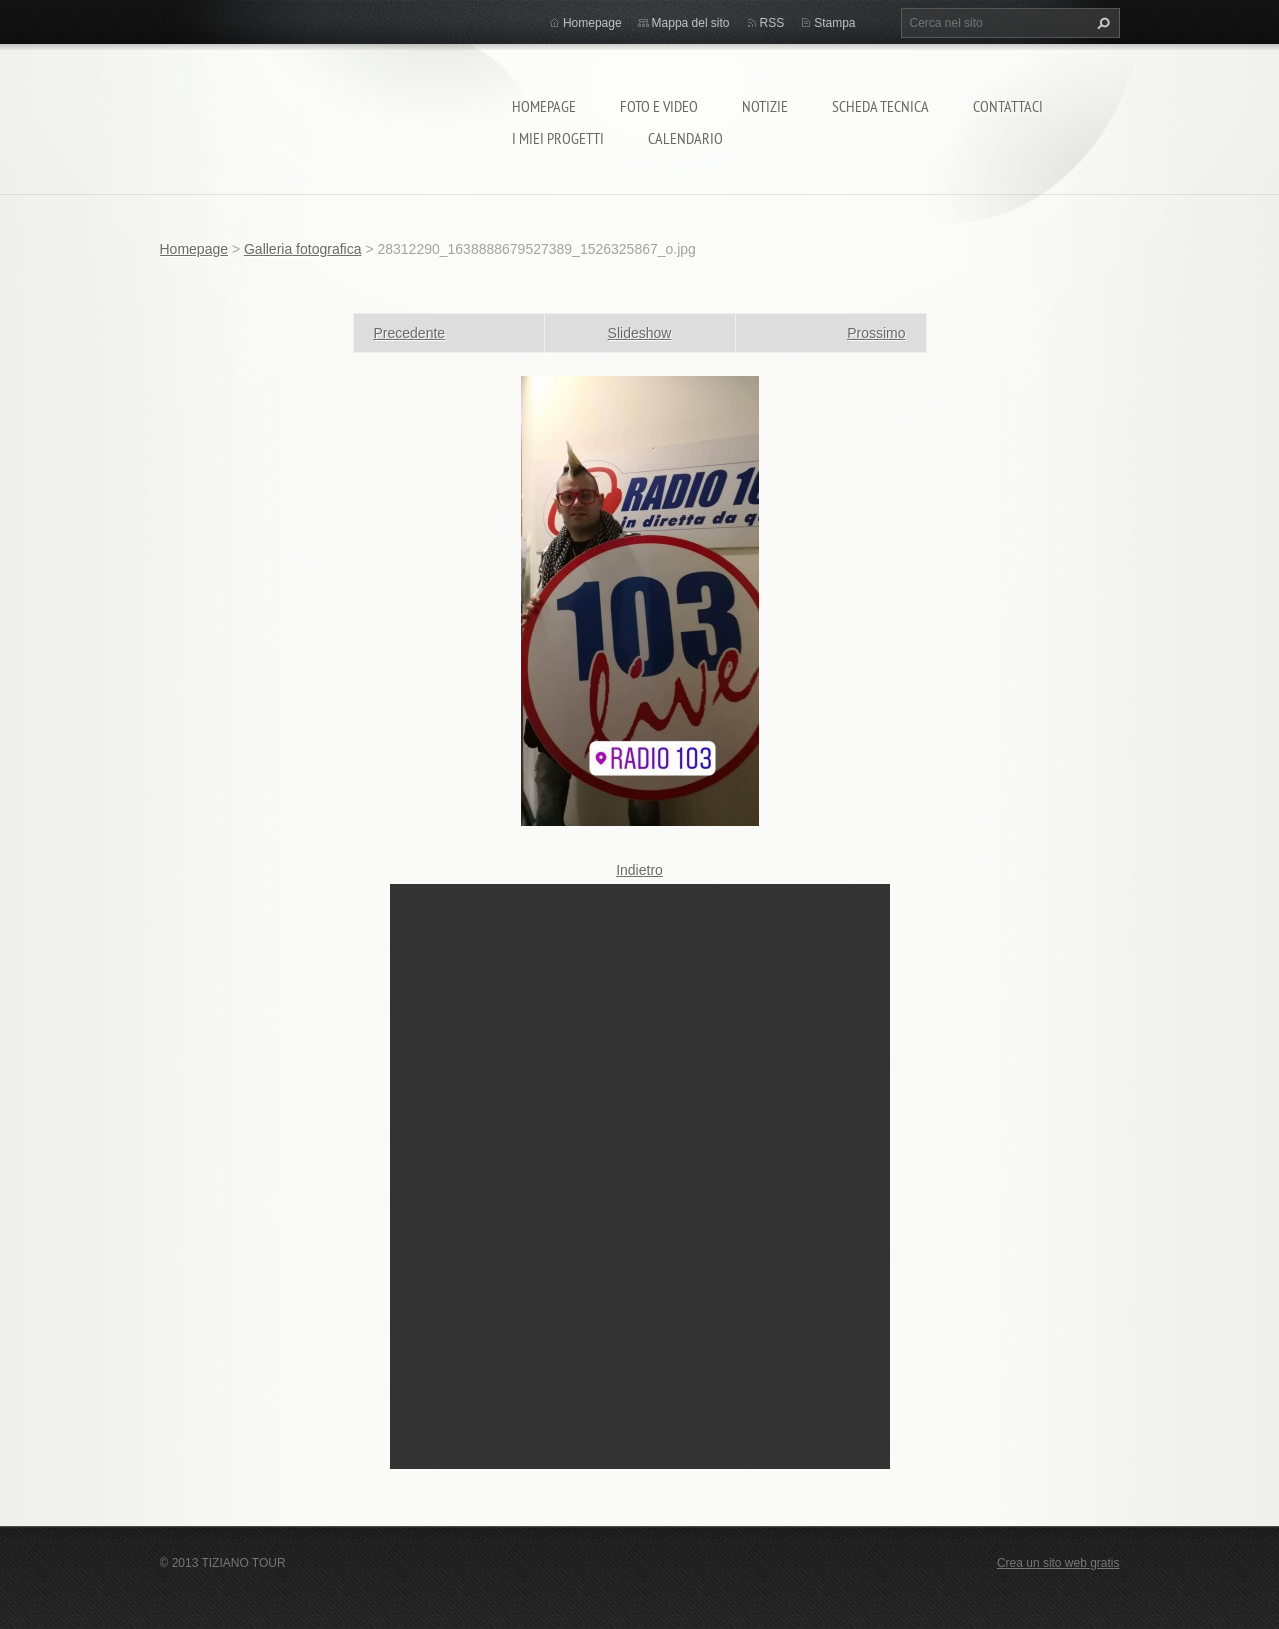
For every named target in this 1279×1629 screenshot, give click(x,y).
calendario (685, 138)
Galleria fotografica (303, 249)
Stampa (834, 23)
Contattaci (1008, 106)
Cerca (1101, 23)
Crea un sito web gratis (1058, 1563)
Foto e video (659, 106)
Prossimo (876, 333)
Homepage (544, 106)
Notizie (765, 106)
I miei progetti (558, 138)
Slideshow (640, 333)
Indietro (639, 870)
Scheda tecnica (880, 106)
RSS (772, 23)
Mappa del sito (691, 23)
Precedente (410, 333)
